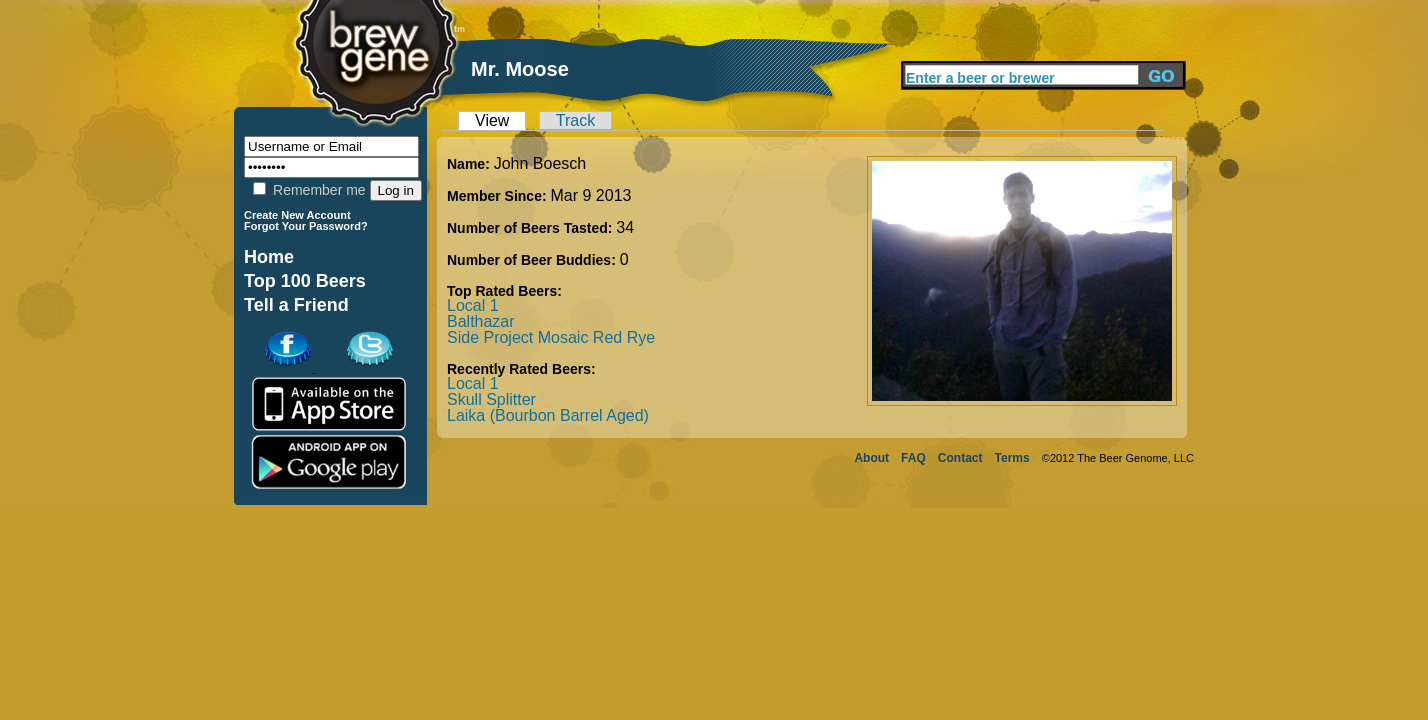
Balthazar (481, 321)
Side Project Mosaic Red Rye (551, 337)
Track (575, 120)
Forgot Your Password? (306, 226)
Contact (960, 458)
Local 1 (473, 305)
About (871, 458)
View (492, 120)
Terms (1012, 458)
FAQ (913, 458)
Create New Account (297, 215)
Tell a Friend (296, 305)
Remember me (309, 190)
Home (269, 257)
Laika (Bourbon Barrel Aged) (548, 415)
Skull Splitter (491, 399)
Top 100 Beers (305, 281)
